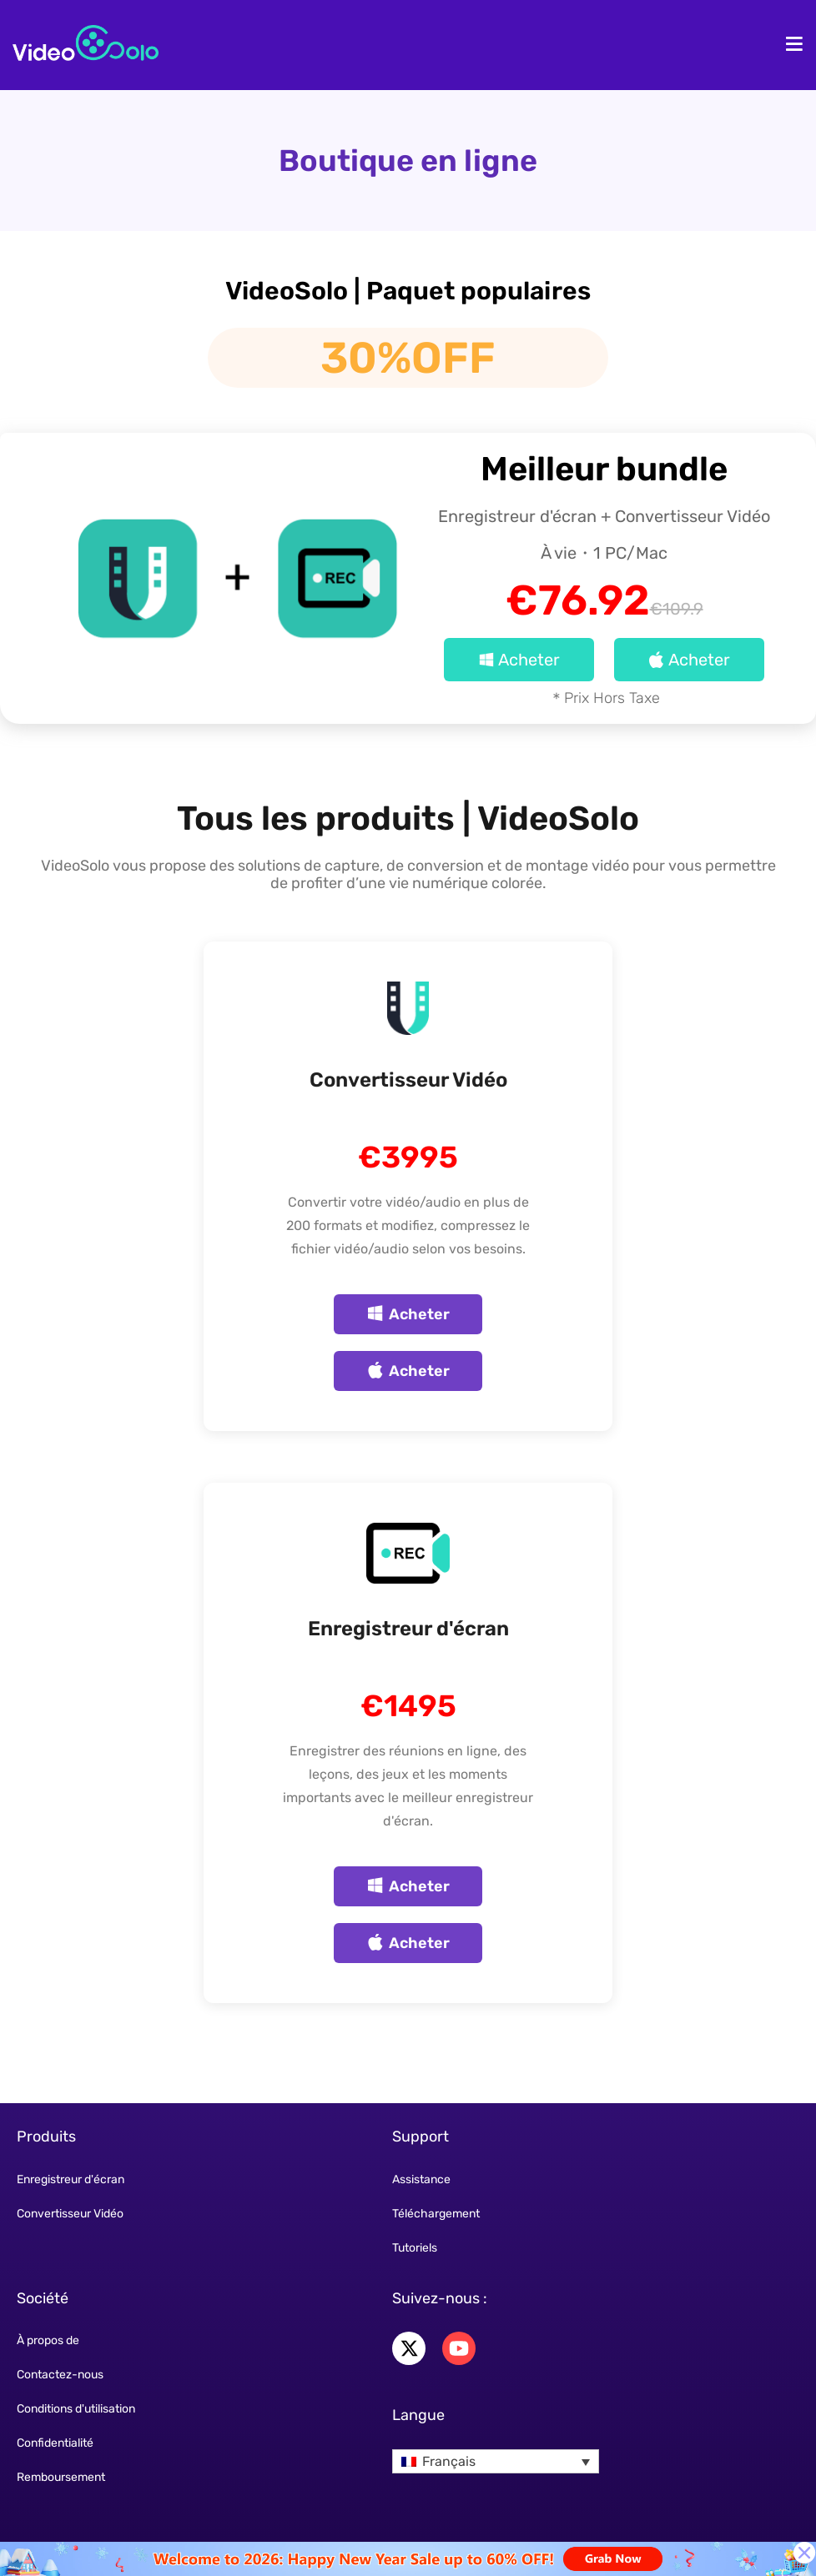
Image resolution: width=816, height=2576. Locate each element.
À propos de (48, 2340)
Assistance (421, 2179)
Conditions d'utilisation (76, 2409)
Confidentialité (55, 2443)
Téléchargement (436, 2214)
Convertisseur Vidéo (408, 1080)
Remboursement (61, 2477)
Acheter (519, 660)
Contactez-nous (60, 2375)
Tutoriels (414, 2248)
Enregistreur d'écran (408, 1628)
